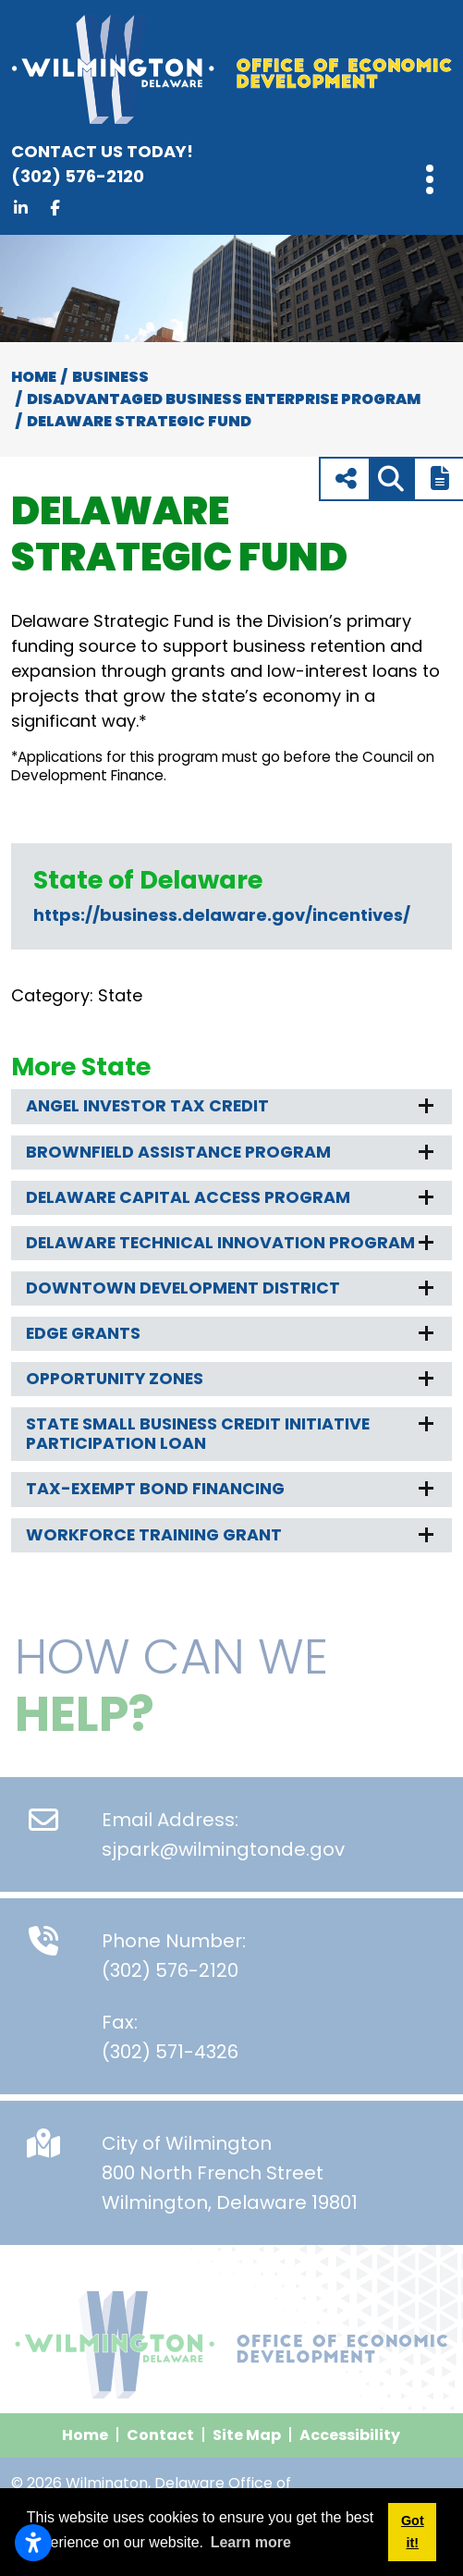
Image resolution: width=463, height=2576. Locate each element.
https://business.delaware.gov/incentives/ (221, 914)
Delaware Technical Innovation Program (220, 1243)
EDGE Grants (83, 1333)
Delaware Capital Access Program (188, 1197)
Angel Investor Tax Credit (147, 1106)
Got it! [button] (412, 2531)
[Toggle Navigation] (430, 179)
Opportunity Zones (114, 1379)
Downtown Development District (183, 1288)
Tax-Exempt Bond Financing (155, 1489)
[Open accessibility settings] (33, 2542)
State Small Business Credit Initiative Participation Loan (198, 1433)
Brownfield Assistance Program (178, 1152)
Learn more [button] (251, 2542)
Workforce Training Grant (154, 1535)
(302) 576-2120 (187, 163)
